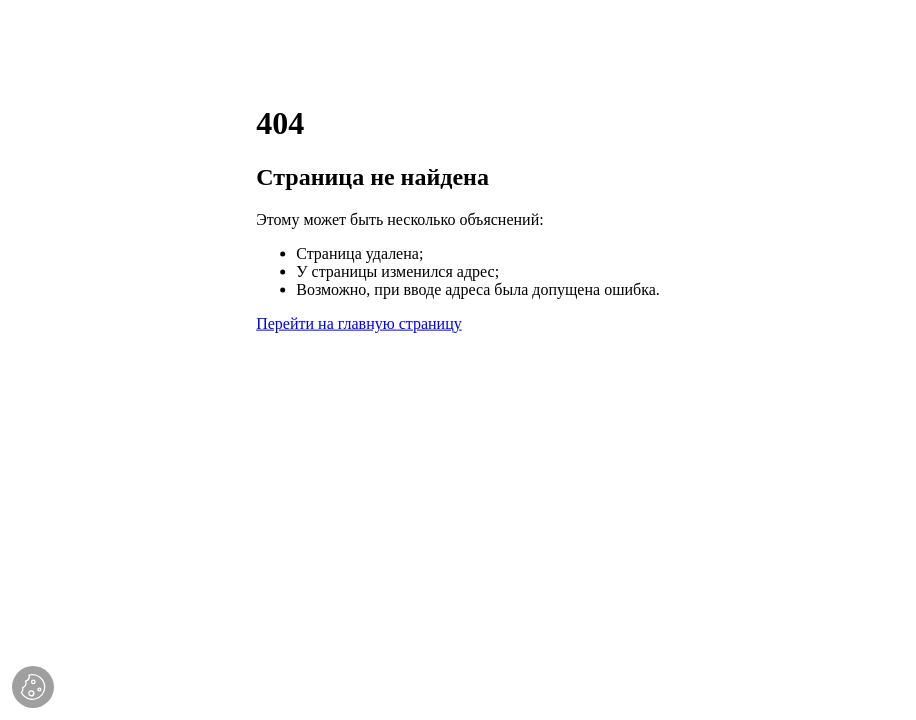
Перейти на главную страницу (359, 322)
